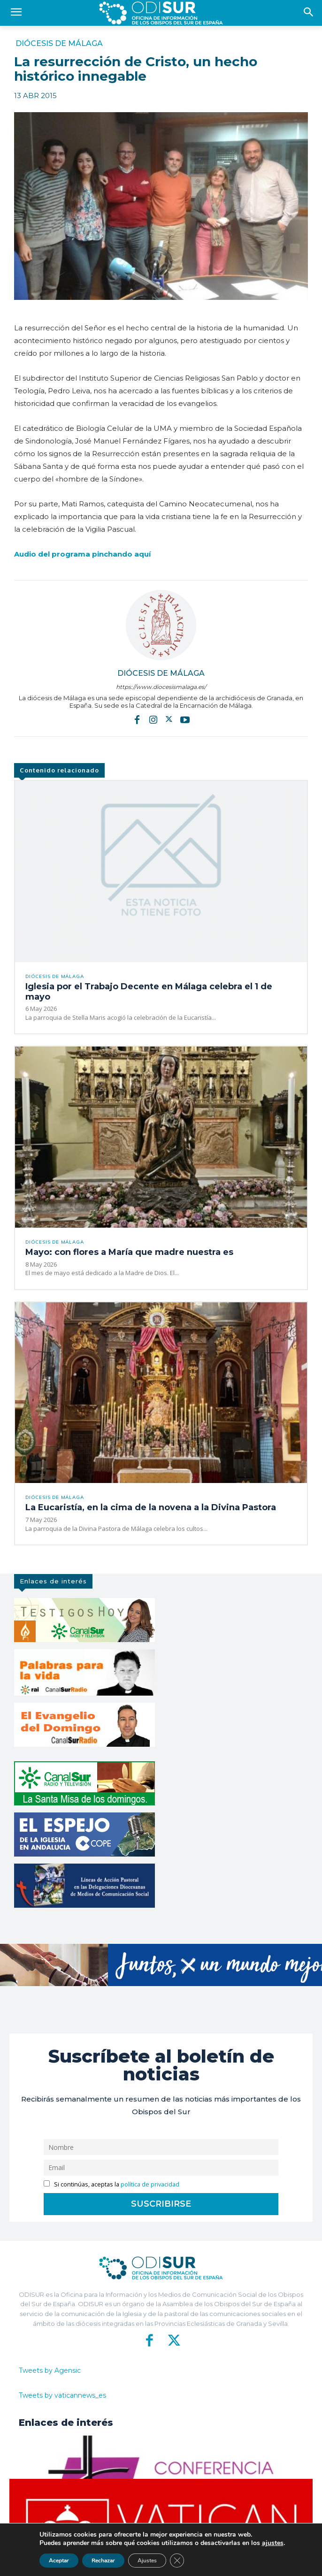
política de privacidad (150, 2184)
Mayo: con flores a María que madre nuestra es (129, 1252)
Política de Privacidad (201, 2562)
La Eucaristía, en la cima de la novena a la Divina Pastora (150, 1507)
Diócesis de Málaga (59, 43)
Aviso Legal (250, 2562)
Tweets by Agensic (50, 2370)
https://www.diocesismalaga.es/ (161, 686)
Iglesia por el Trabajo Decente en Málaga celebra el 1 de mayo (148, 991)
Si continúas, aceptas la (111, 2184)
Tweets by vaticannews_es (62, 2395)
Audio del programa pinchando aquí (82, 554)
